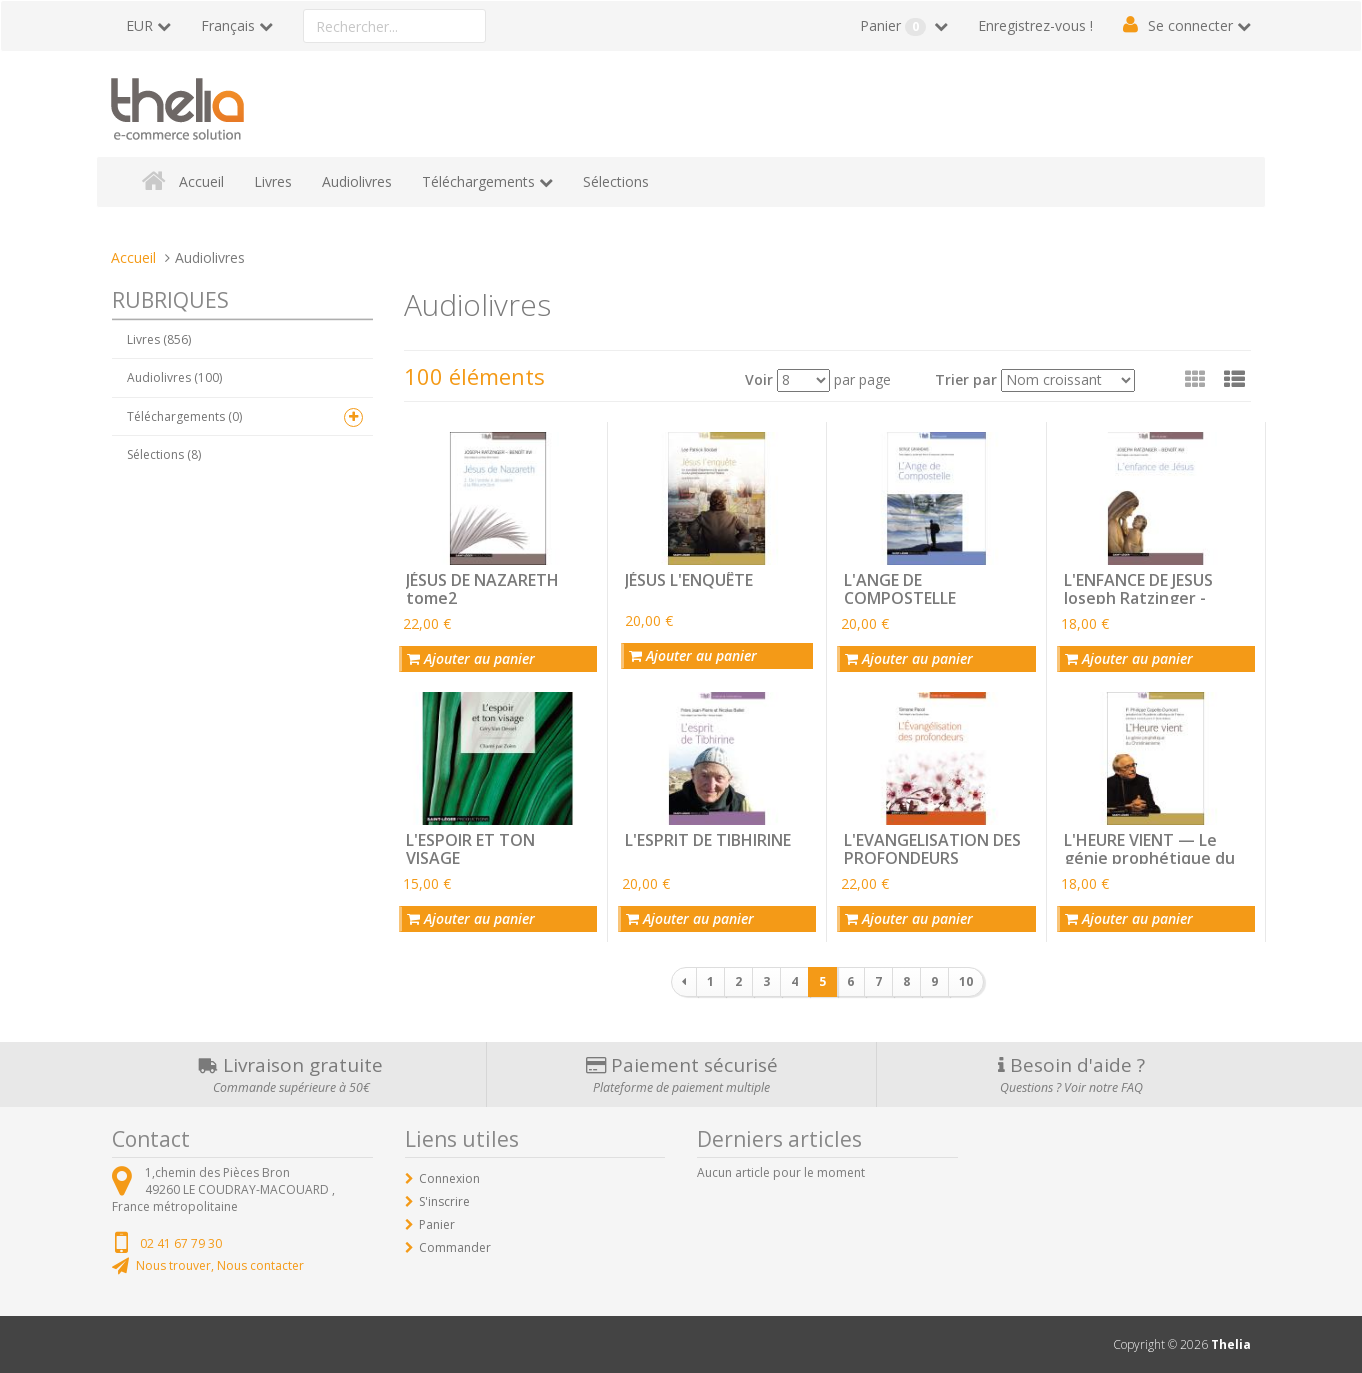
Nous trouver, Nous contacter (220, 1265)
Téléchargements (478, 181)
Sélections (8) (164, 454)
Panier (895, 26)
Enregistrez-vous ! (1035, 25)
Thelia (1231, 1344)
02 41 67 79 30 (181, 1243)
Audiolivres (357, 181)
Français (228, 25)
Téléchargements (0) (184, 416)
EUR (139, 25)
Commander (455, 1247)
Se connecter (1190, 25)
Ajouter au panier (471, 658)
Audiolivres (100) (174, 377)
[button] (1234, 379)
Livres (273, 181)
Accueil (201, 181)
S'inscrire (444, 1201)
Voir (759, 379)
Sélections (616, 181)
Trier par (966, 379)
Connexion (449, 1178)
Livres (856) (159, 339)
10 (966, 981)
